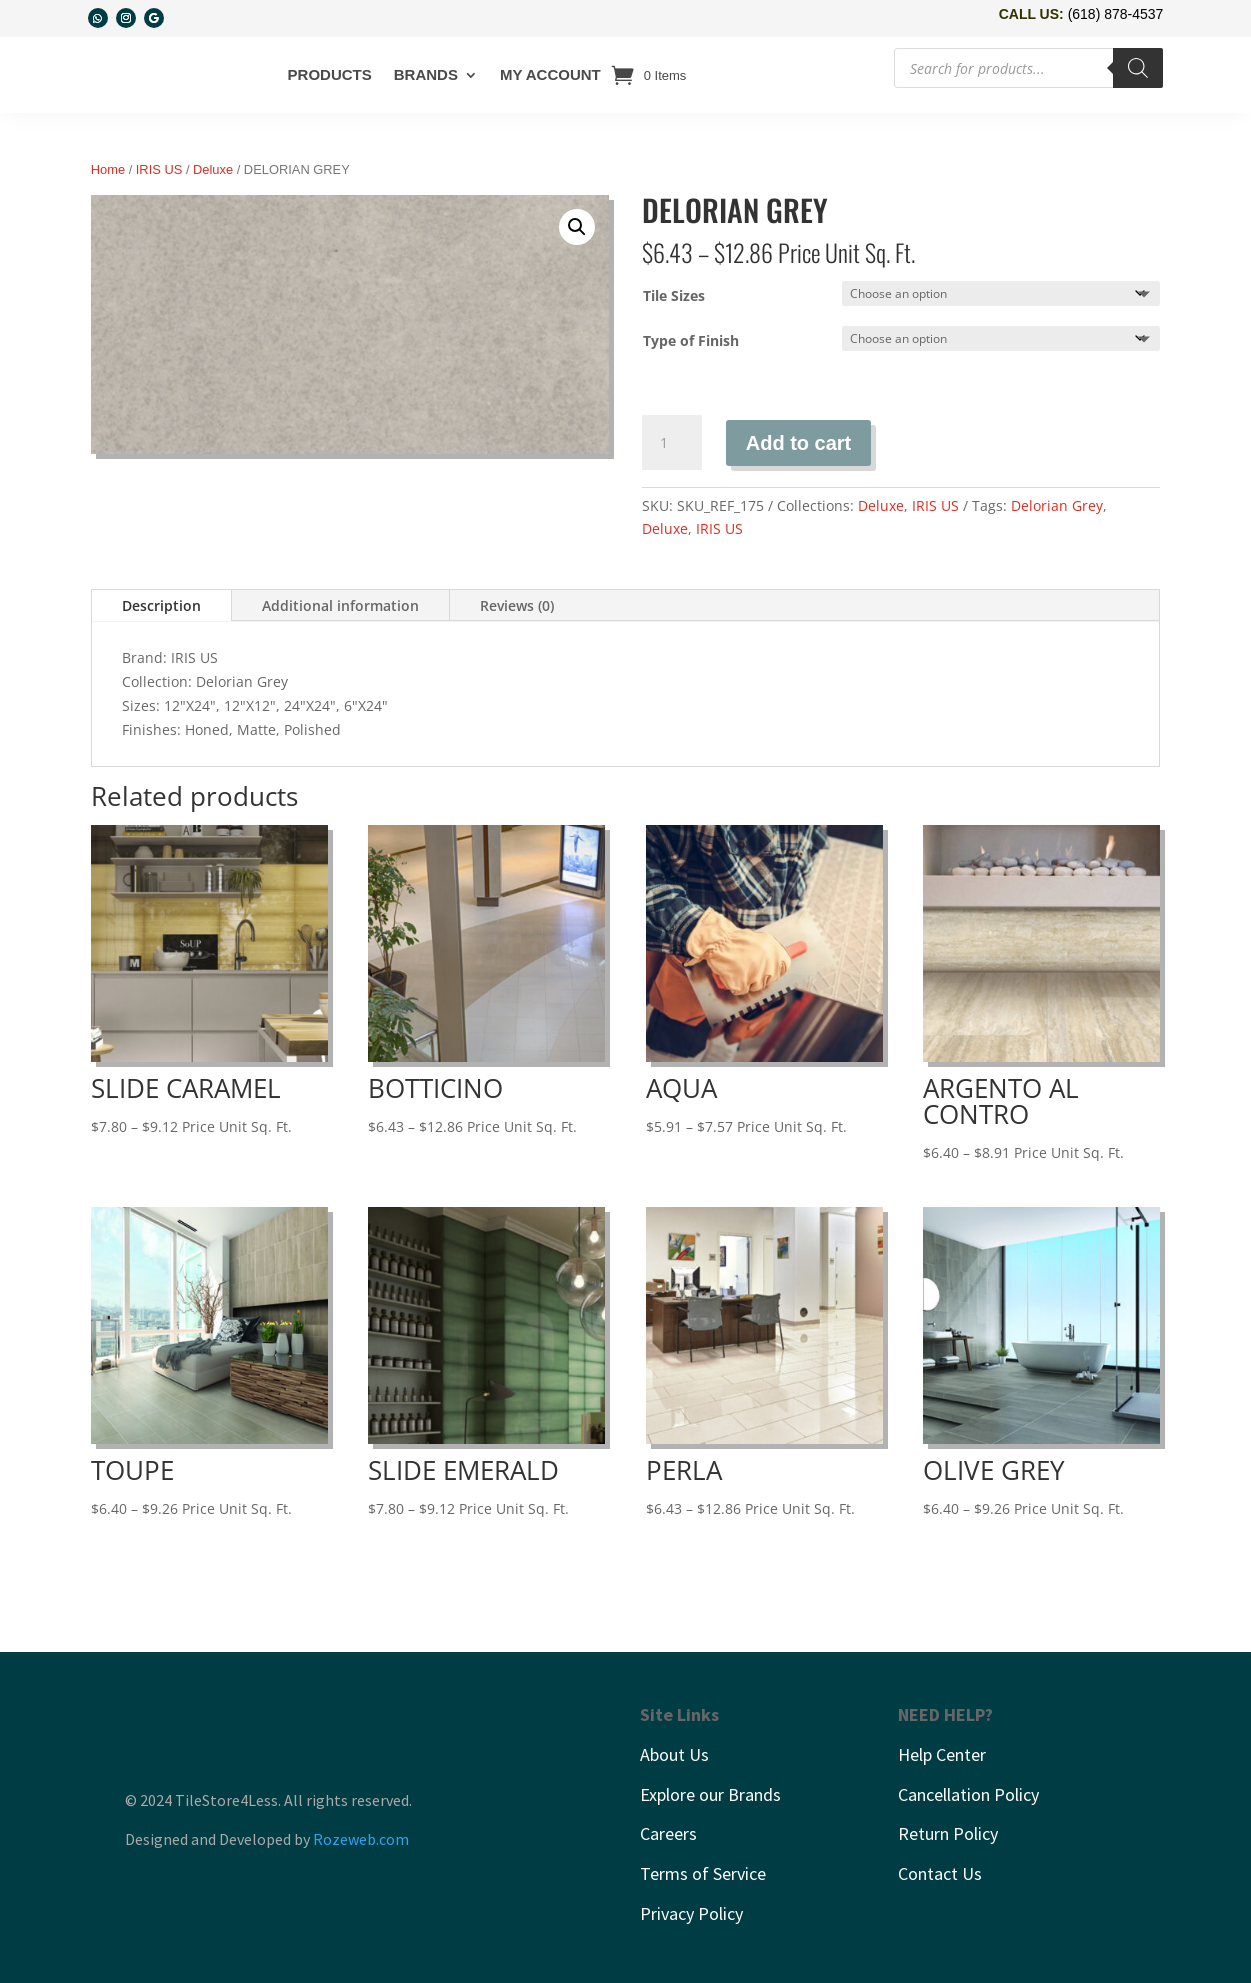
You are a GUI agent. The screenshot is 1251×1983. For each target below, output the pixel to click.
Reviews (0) (517, 605)
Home (108, 169)
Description (161, 605)
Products (330, 74)
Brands (426, 74)
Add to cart (799, 443)
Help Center (942, 1754)
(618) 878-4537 (1116, 14)
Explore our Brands (710, 1794)
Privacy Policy (691, 1913)
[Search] (1138, 68)
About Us (674, 1754)
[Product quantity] (672, 443)
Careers (668, 1833)
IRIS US (159, 169)
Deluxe (213, 169)
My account (550, 74)
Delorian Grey (1057, 505)
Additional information (340, 605)
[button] (577, 227)
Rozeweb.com (361, 1839)
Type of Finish (691, 340)
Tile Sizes (674, 295)
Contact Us (940, 1873)
